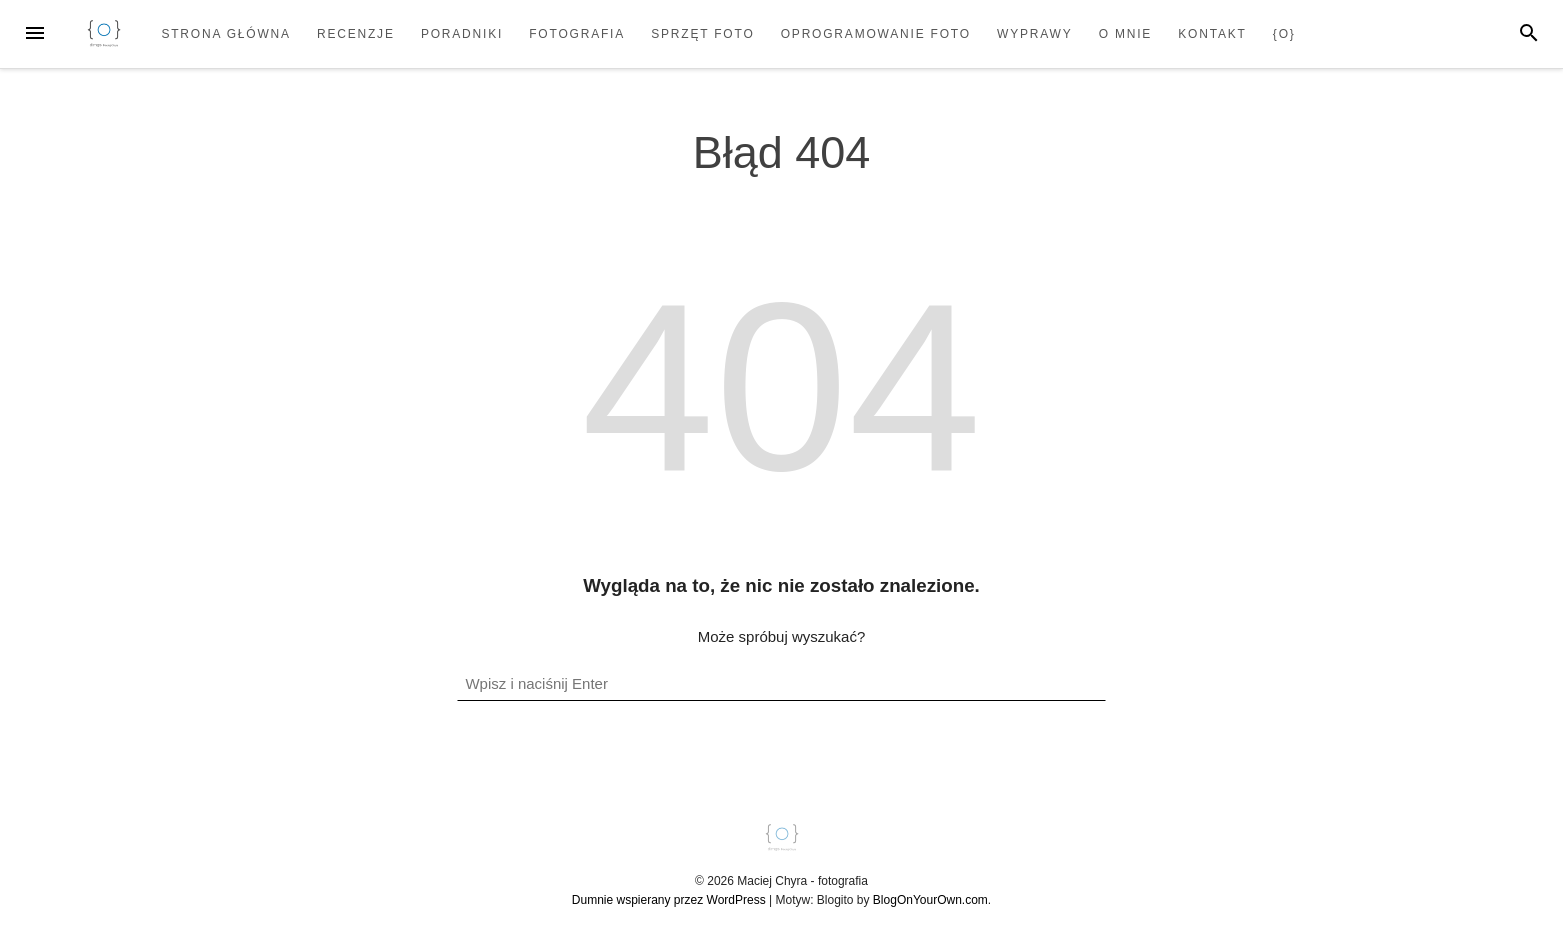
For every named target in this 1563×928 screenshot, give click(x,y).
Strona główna (225, 34)
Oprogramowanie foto (876, 34)
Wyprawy (1035, 34)
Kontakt (1212, 34)
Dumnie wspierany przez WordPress (669, 900)
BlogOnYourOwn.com (930, 900)
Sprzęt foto (702, 34)
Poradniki (462, 34)
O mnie (1125, 34)
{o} (1284, 34)
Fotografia (577, 34)
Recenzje (356, 34)
